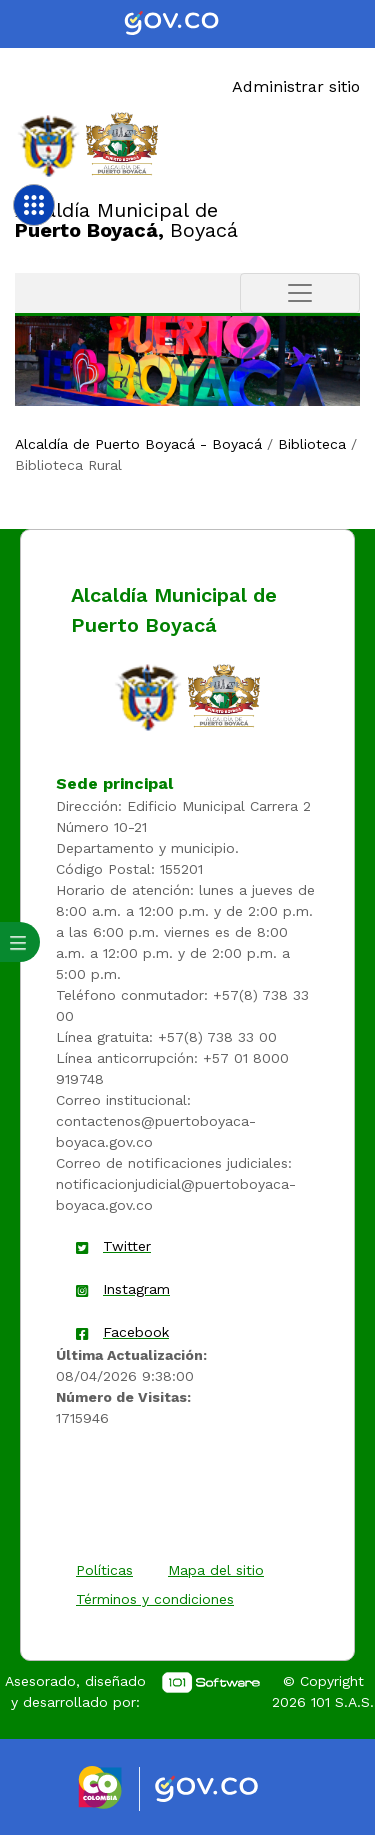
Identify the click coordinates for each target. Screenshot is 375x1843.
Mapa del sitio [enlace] (216, 1570)
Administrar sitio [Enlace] (296, 86)
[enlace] (148, 696)
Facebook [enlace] (136, 1332)
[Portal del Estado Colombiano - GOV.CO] (188, 24)
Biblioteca (312, 444)
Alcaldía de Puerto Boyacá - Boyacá (138, 444)
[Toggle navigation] (300, 293)
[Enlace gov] (224, 1790)
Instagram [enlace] (136, 1289)
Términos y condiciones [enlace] (155, 1599)
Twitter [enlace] (127, 1246)
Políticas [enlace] (104, 1570)
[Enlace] (48, 144)
